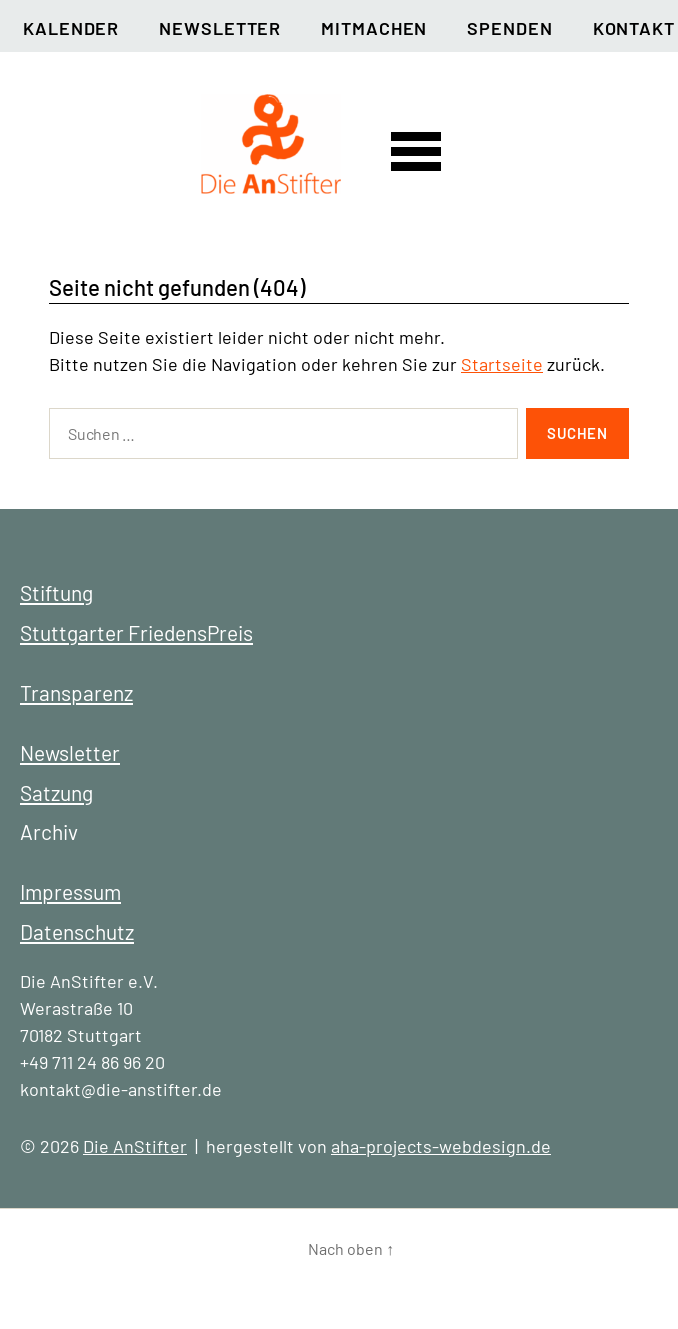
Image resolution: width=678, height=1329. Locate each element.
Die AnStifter (135, 1146)
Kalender (71, 28)
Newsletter (220, 28)
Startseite (502, 364)
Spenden (509, 28)
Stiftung (56, 592)
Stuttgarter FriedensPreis (136, 632)
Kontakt (634, 28)
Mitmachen (374, 28)
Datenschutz (77, 931)
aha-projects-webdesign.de (441, 1146)
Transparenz (76, 692)
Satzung (56, 792)
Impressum (70, 891)
